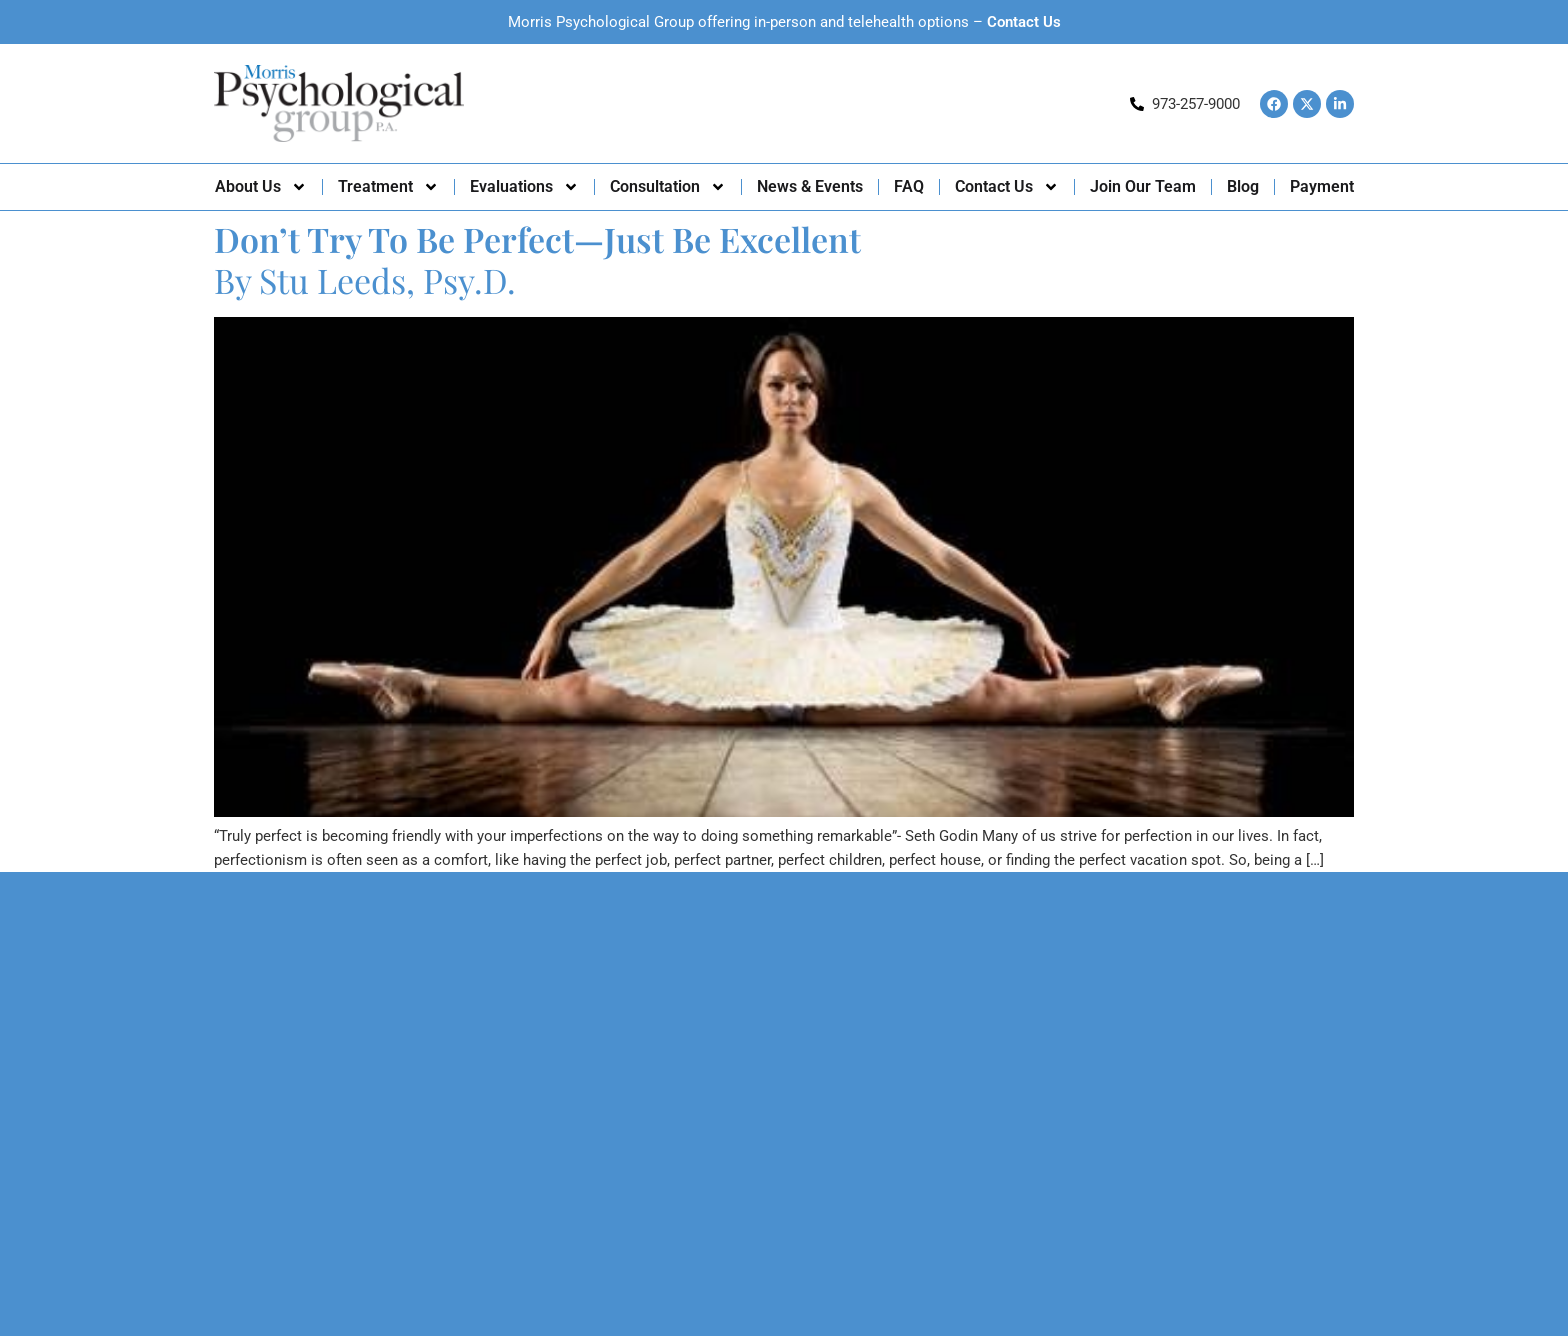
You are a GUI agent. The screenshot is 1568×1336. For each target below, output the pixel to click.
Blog (1243, 186)
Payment (1322, 186)
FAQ (909, 186)
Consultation (668, 187)
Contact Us (1024, 22)
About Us (261, 187)
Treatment (388, 187)
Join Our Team (1143, 186)
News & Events (810, 186)
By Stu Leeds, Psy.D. (537, 259)
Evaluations (524, 187)
